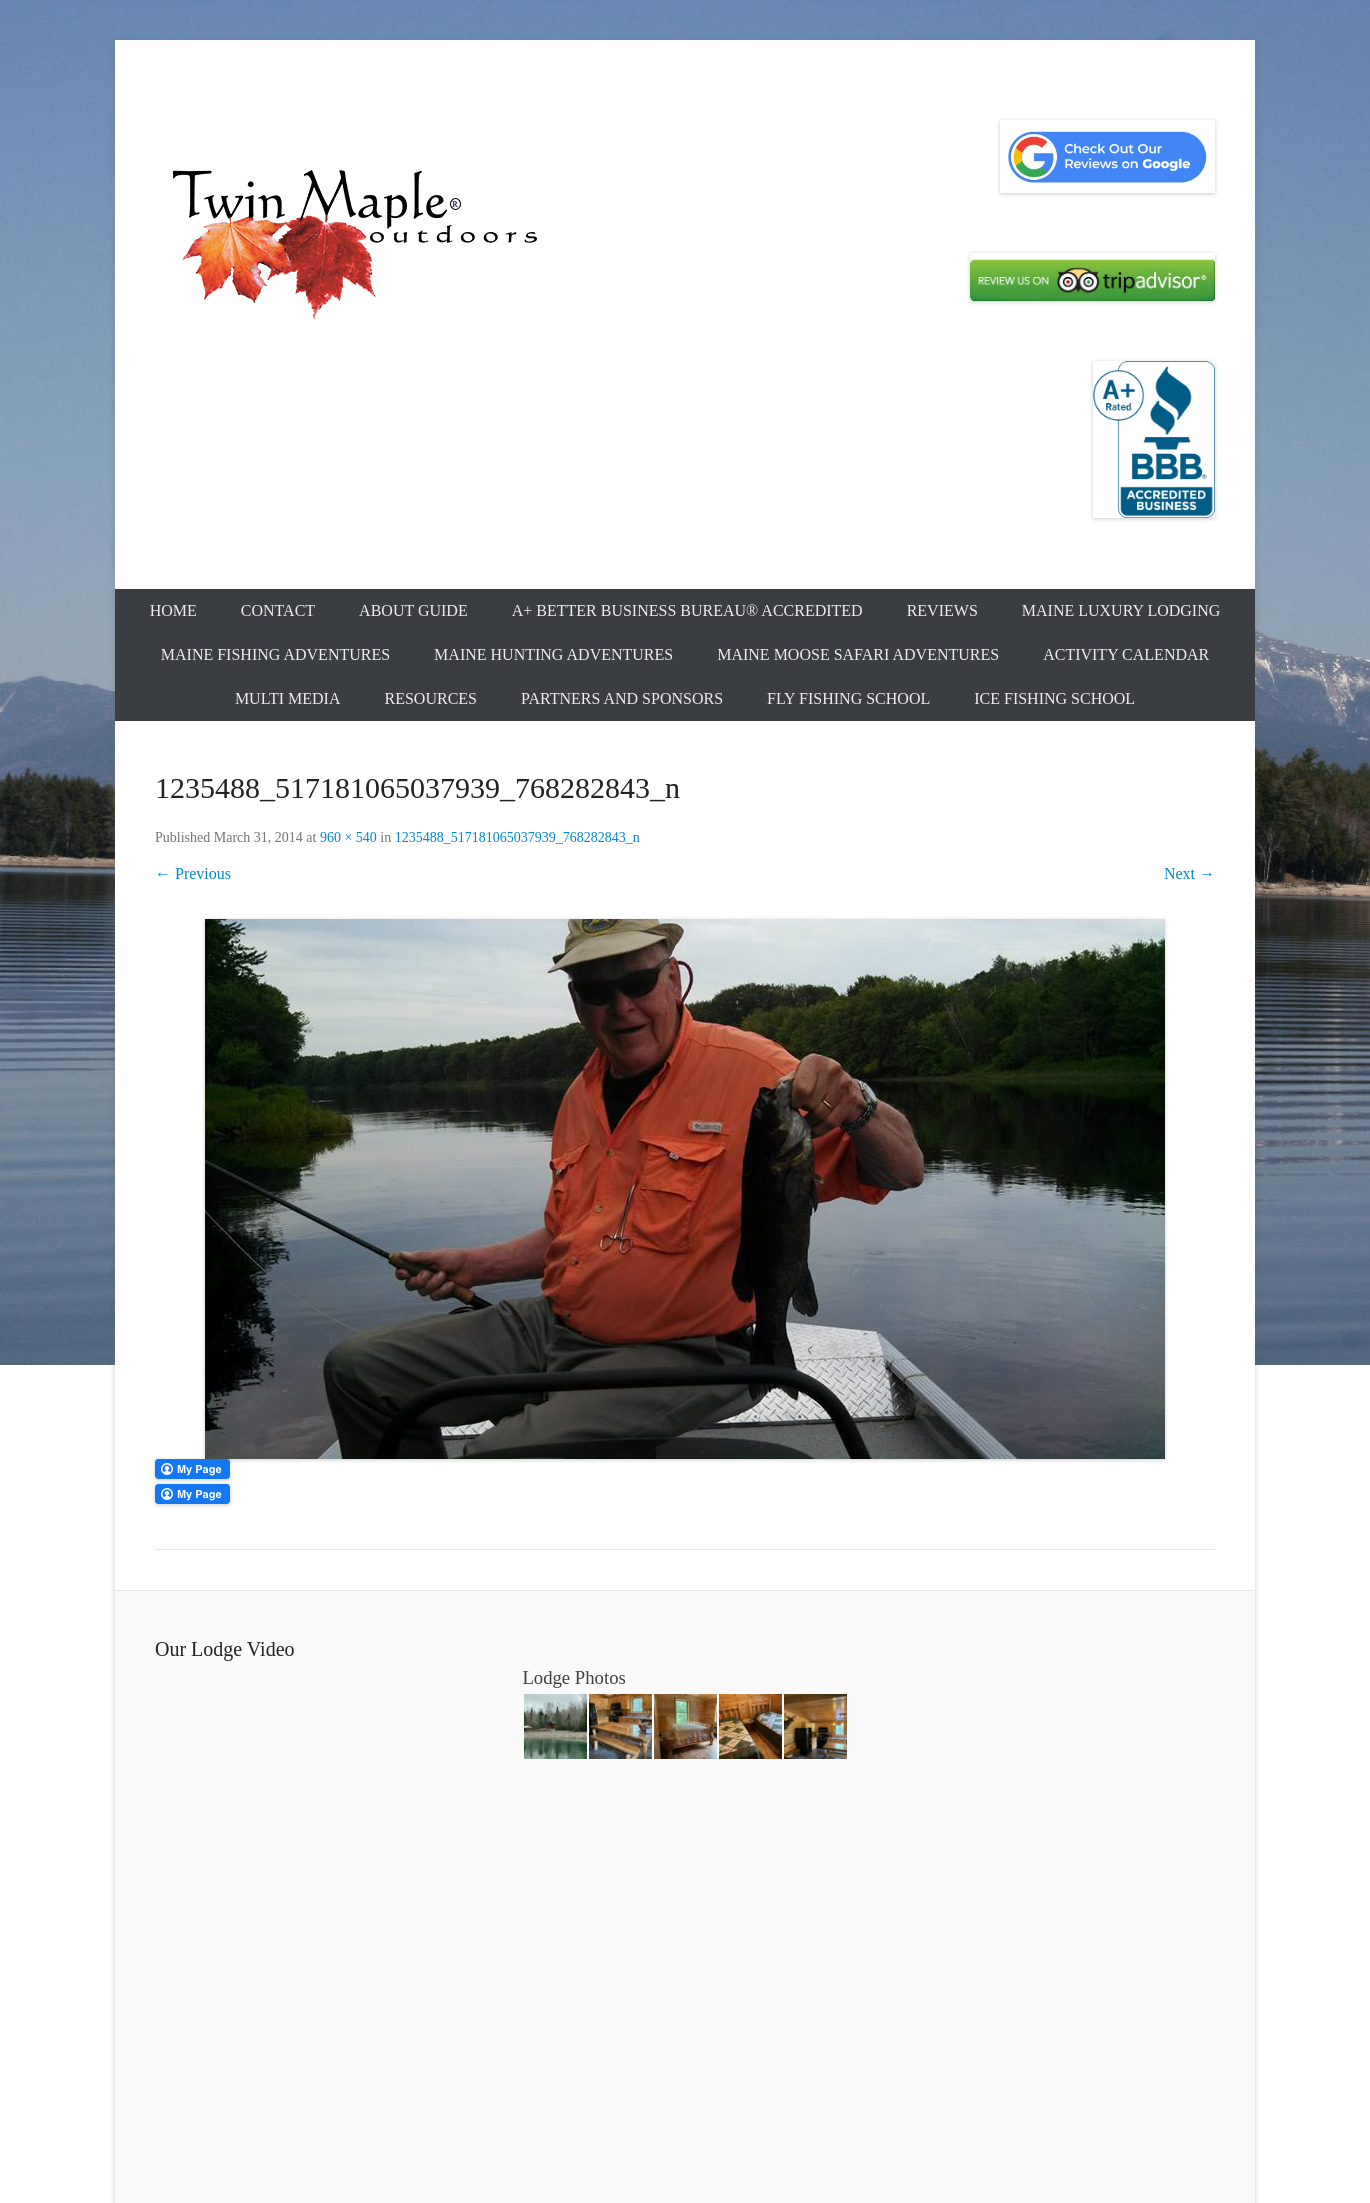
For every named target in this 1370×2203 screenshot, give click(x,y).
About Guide (413, 610)
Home (173, 610)
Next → (1189, 873)
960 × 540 (348, 837)
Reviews (942, 610)
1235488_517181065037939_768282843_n (517, 837)
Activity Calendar (1126, 654)
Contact (278, 610)
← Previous (193, 873)
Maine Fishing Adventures (275, 654)
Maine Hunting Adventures (553, 654)
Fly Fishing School (848, 698)
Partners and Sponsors (622, 698)
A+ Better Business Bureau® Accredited (687, 610)
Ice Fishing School (1054, 698)
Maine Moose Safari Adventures (858, 654)
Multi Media (288, 698)
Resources (431, 698)
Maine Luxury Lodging (1121, 610)
